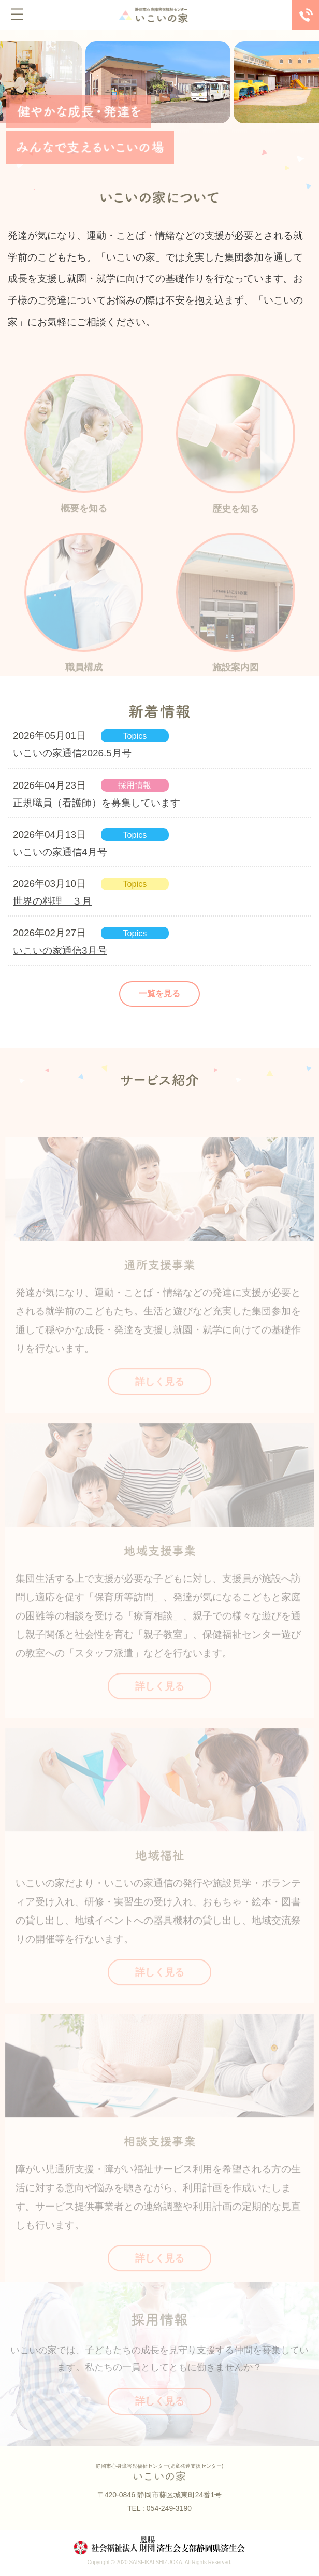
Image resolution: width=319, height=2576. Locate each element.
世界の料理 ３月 (52, 901)
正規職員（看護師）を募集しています (96, 802)
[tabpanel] (159, 82)
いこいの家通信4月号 (60, 852)
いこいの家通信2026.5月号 (72, 753)
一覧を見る (159, 993)
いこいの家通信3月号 (60, 950)
